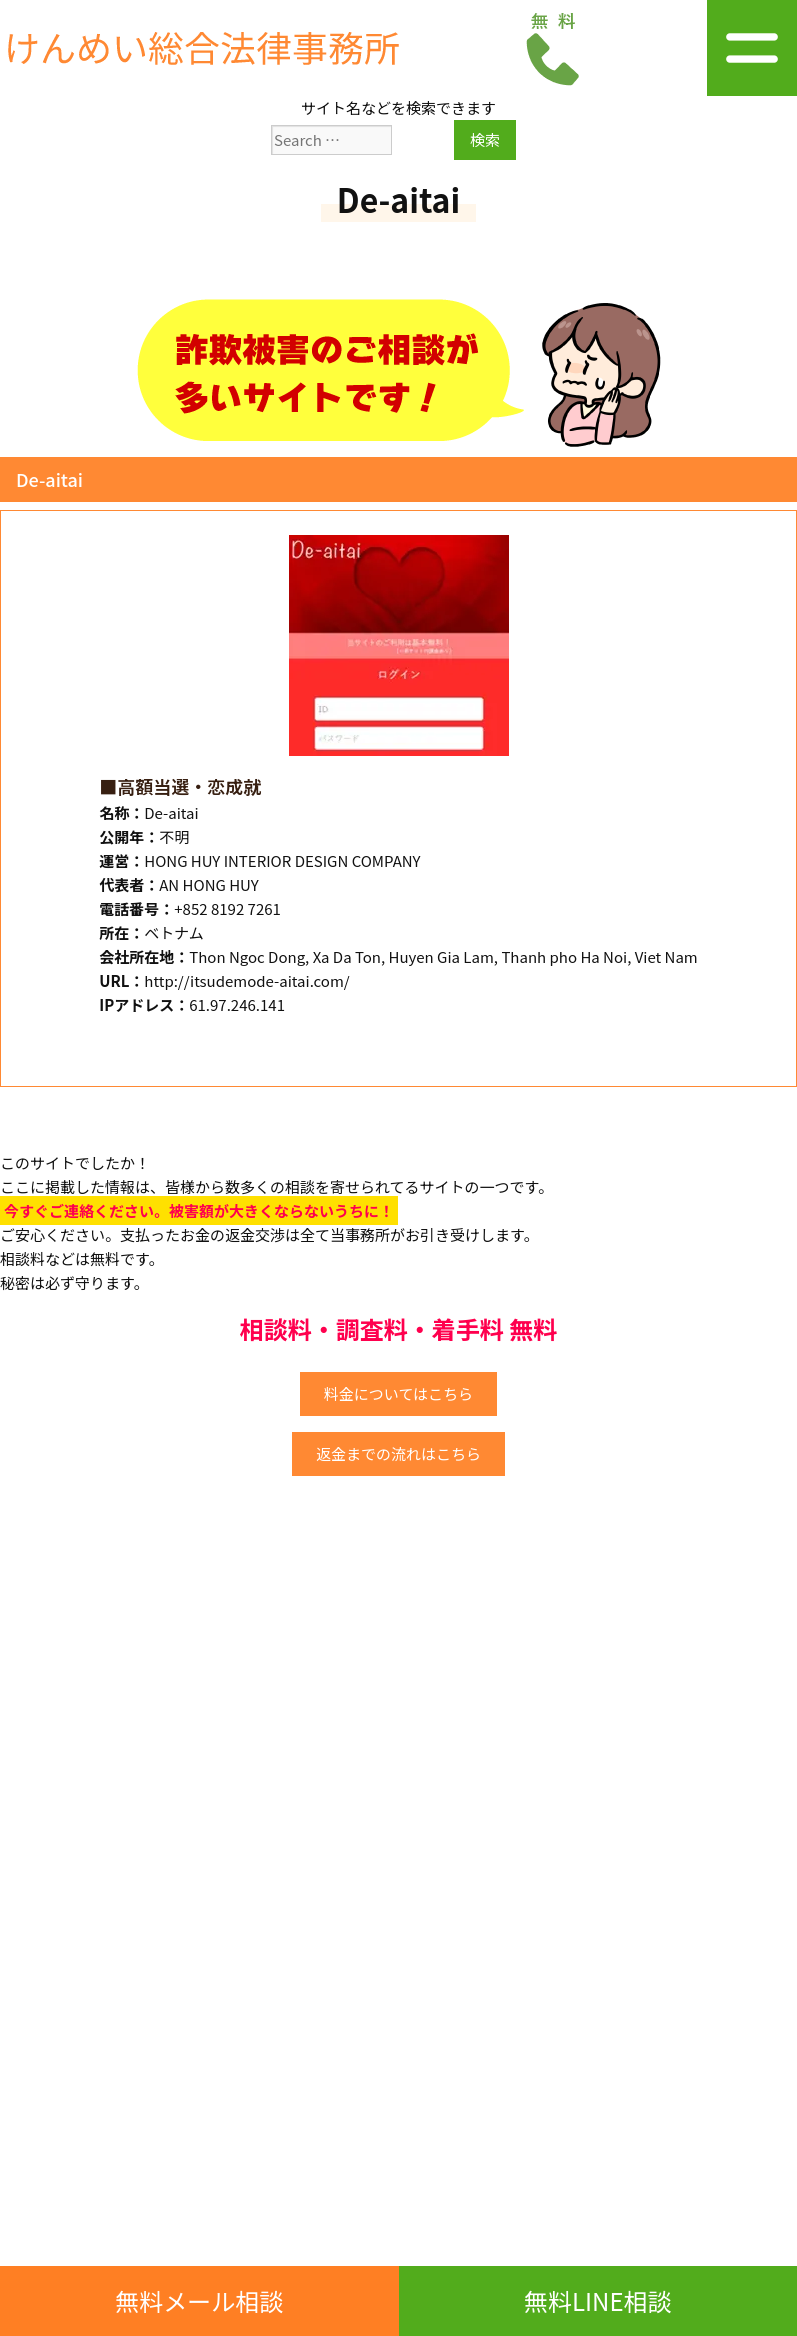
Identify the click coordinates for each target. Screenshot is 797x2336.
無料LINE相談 (598, 2300)
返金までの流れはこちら (398, 1453)
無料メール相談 (199, 2300)
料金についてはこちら (398, 1393)
